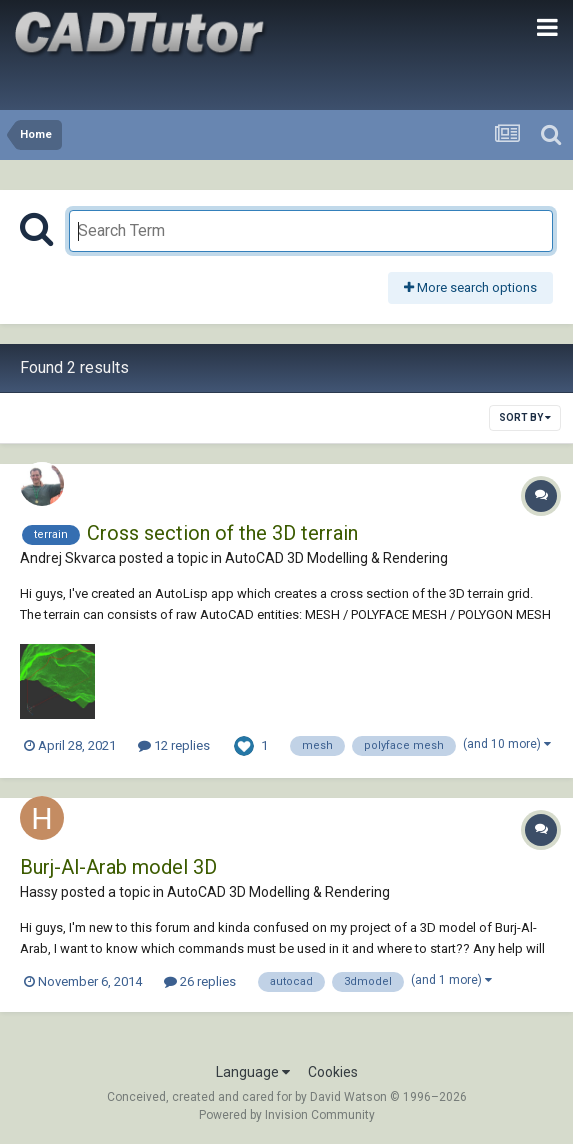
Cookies (333, 1072)
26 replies (200, 981)
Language (253, 1072)
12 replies (174, 745)
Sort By (525, 417)
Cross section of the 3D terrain (222, 533)
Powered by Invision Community (287, 1115)
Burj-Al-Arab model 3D (118, 867)
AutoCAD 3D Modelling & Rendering (336, 558)
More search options (470, 287)
